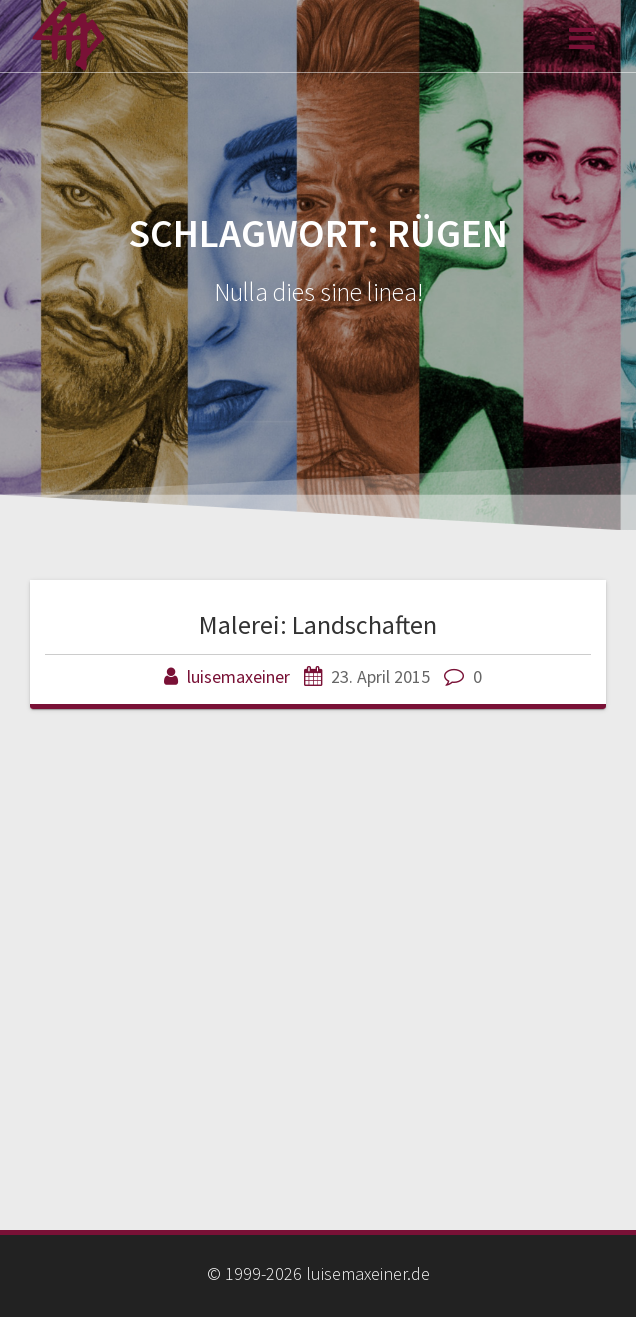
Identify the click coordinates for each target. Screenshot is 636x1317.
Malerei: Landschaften (318, 624)
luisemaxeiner (238, 676)
